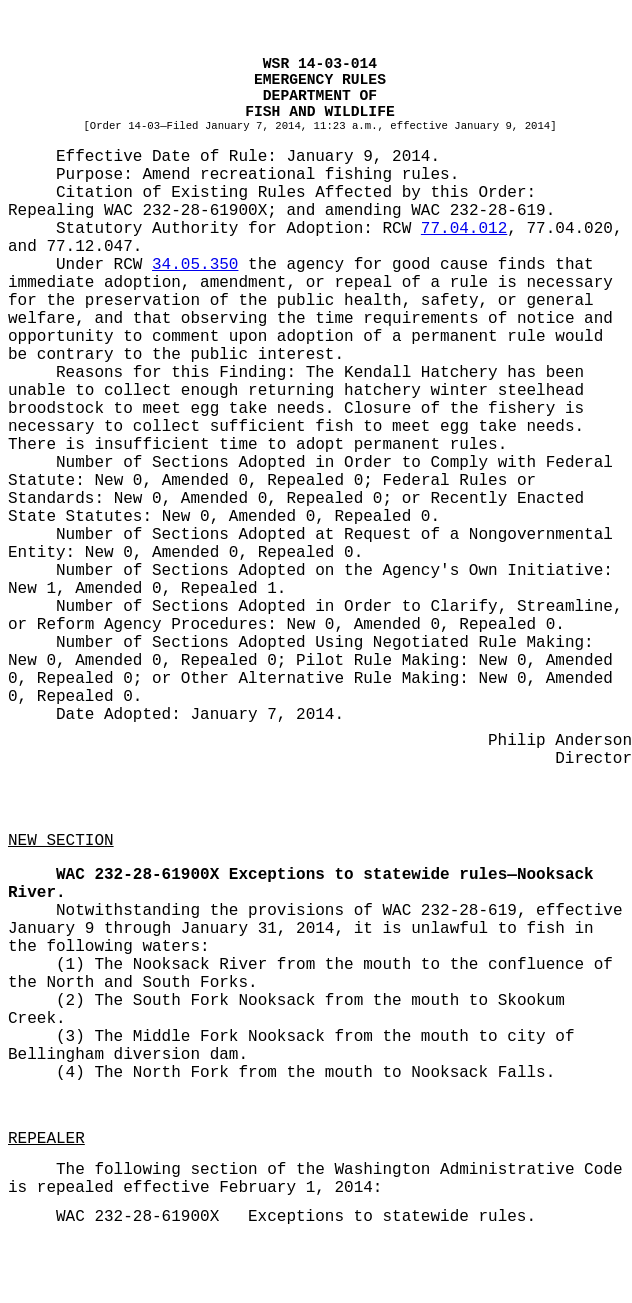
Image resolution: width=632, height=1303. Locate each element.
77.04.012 (464, 229)
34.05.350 (195, 265)
